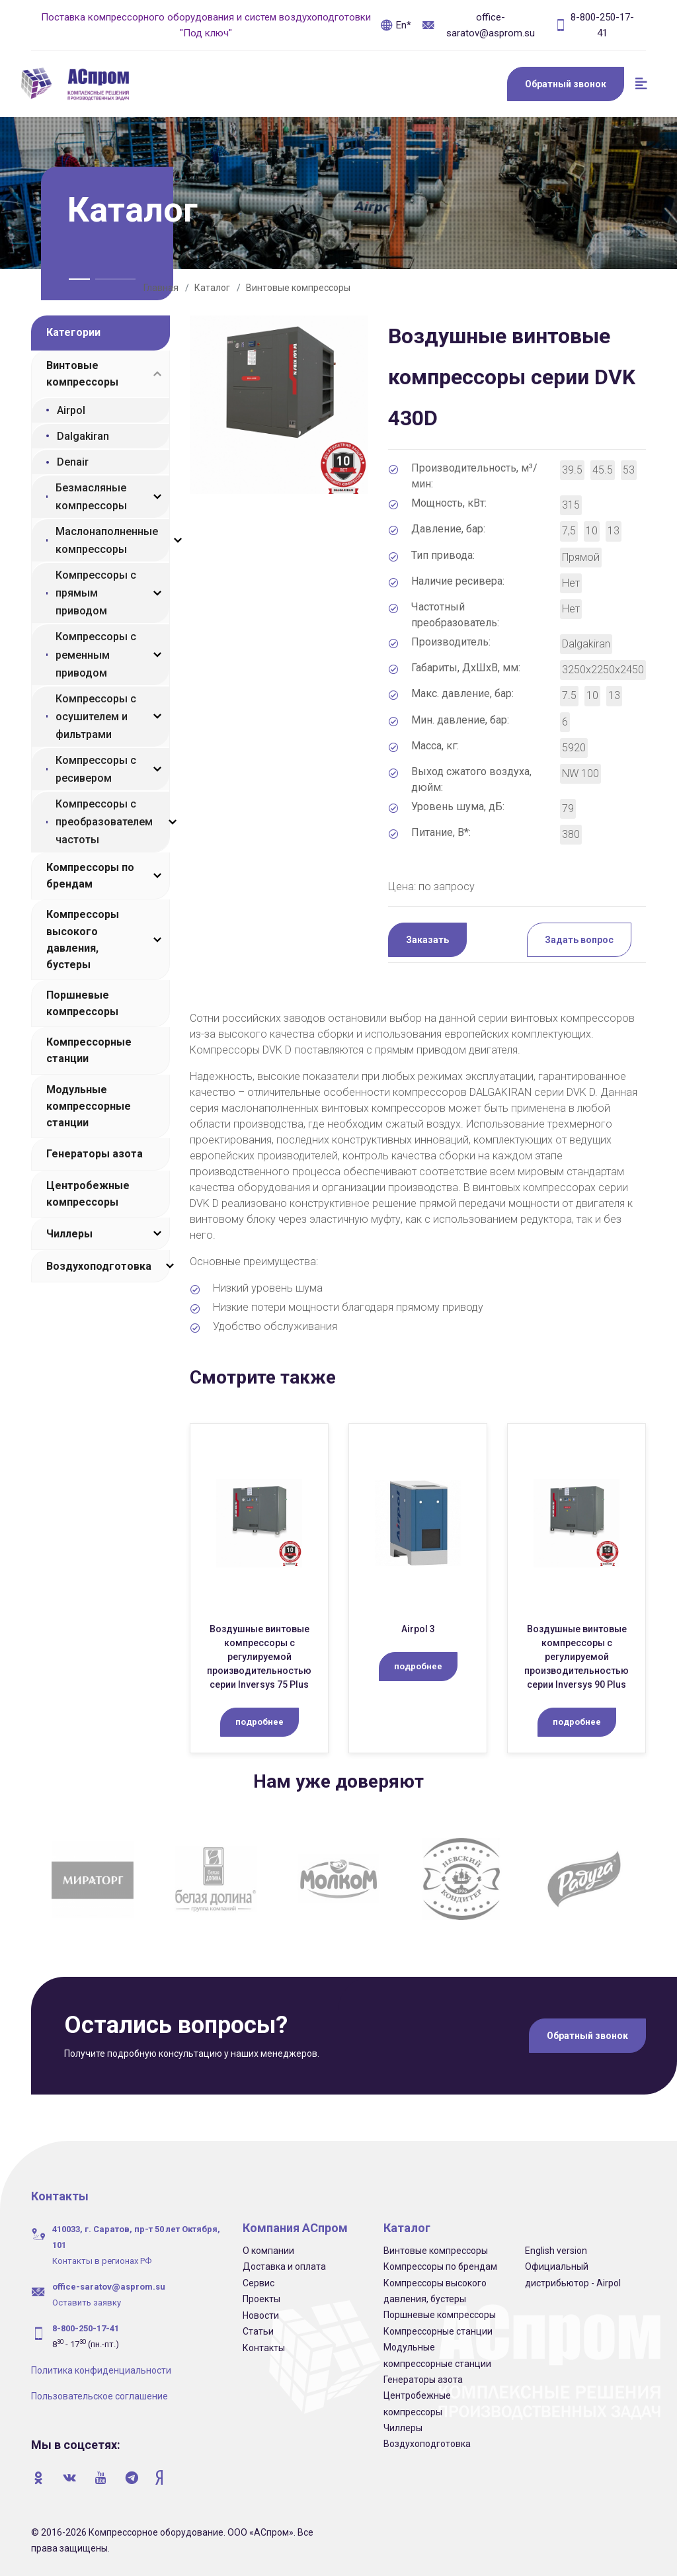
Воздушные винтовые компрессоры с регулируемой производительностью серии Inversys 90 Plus (576, 1657)
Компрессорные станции (89, 1050)
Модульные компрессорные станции (88, 1106)
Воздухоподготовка (98, 1266)
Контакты (264, 2348)
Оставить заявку (86, 2302)
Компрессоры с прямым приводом (96, 593)
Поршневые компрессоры (82, 1003)
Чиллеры (69, 1233)
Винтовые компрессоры (298, 287)
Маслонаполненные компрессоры (107, 540)
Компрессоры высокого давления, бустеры (82, 939)
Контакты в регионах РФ (101, 2261)
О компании (268, 2250)
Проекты (261, 2299)
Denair (73, 462)
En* (395, 25)
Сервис (258, 2283)
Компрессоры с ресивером (96, 769)
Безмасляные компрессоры (91, 496)
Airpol (71, 410)
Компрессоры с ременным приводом (96, 654)
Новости (261, 2315)
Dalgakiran (83, 436)
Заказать (427, 940)
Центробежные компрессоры (88, 1193)
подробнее (259, 1722)
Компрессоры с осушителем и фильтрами (96, 716)
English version (556, 2250)
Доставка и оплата (284, 2266)
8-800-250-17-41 (594, 25)
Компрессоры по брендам (90, 875)
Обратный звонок (565, 84)
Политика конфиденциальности (101, 2370)
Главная (161, 287)
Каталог (212, 287)
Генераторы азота (94, 1153)
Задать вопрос (579, 940)
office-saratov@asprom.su (478, 25)
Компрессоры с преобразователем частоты (104, 822)
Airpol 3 (418, 1629)
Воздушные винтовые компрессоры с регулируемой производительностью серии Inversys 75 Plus (259, 1657)
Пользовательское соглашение (99, 2396)
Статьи (258, 2331)
